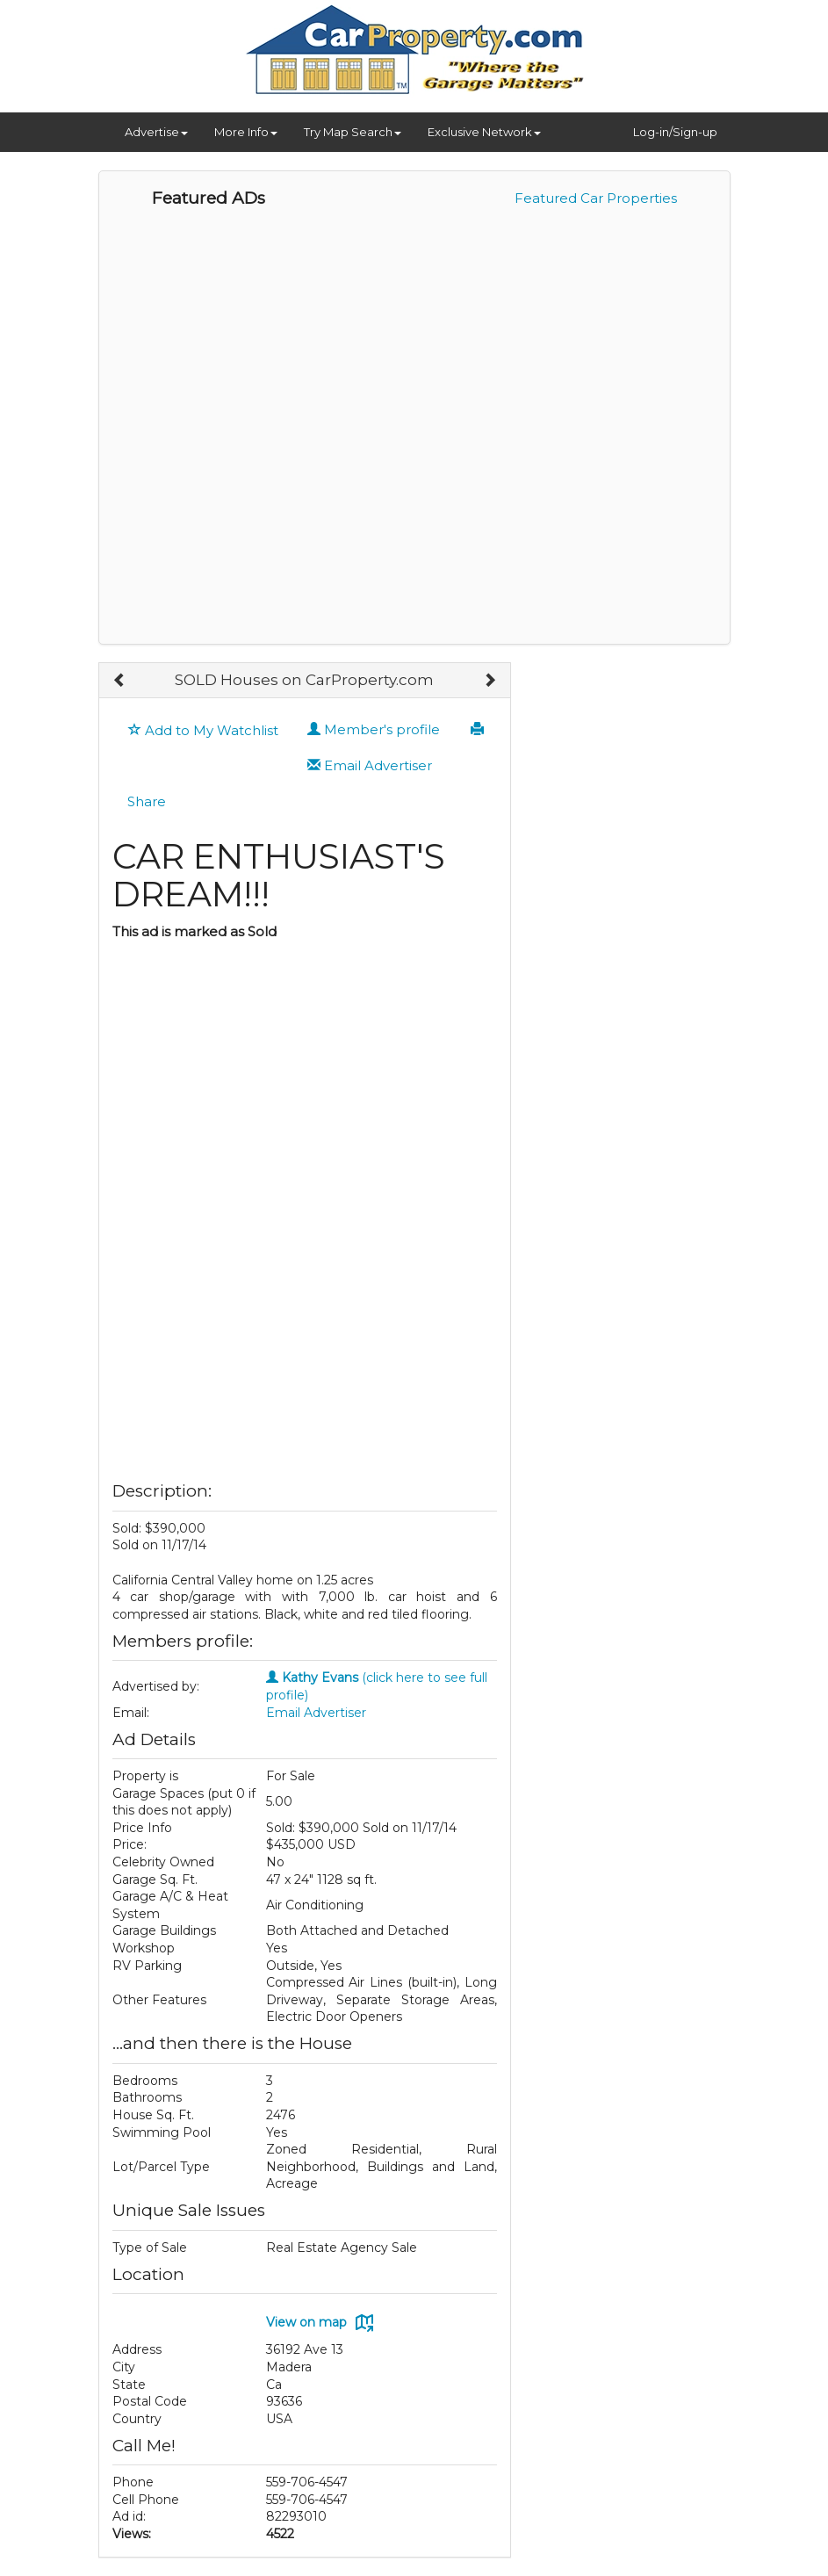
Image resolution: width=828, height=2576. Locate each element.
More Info (245, 132)
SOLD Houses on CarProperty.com (304, 680)
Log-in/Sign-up (675, 132)
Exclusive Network (484, 132)
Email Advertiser (369, 765)
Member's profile (373, 729)
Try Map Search (352, 132)
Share (146, 801)
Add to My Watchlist (203, 730)
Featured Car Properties (596, 198)
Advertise (156, 132)
